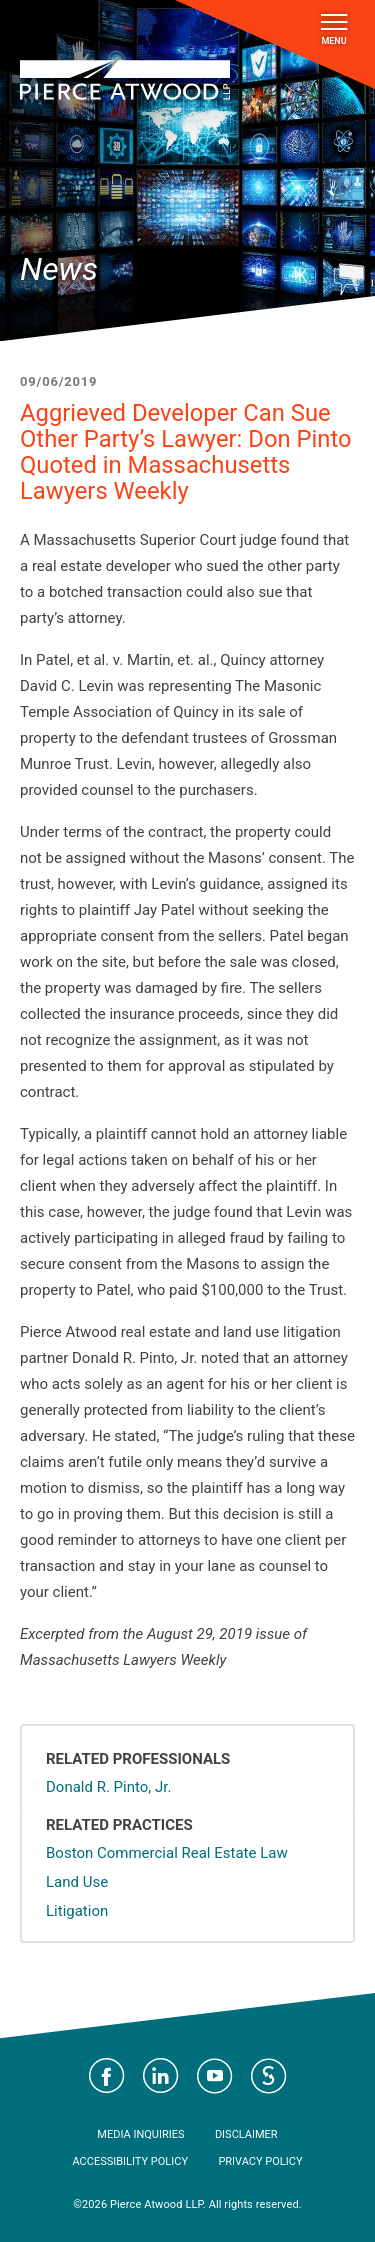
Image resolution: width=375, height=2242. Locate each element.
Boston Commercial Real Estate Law (167, 1853)
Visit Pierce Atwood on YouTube (215, 2076)
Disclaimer (246, 2134)
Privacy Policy (260, 2161)
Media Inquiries (140, 2134)
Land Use (77, 1882)
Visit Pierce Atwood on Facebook (107, 2076)
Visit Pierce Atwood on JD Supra (269, 2076)
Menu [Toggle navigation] (334, 30)
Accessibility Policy (130, 2161)
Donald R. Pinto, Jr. (108, 1787)
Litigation (77, 1911)
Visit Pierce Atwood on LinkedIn (161, 2076)
